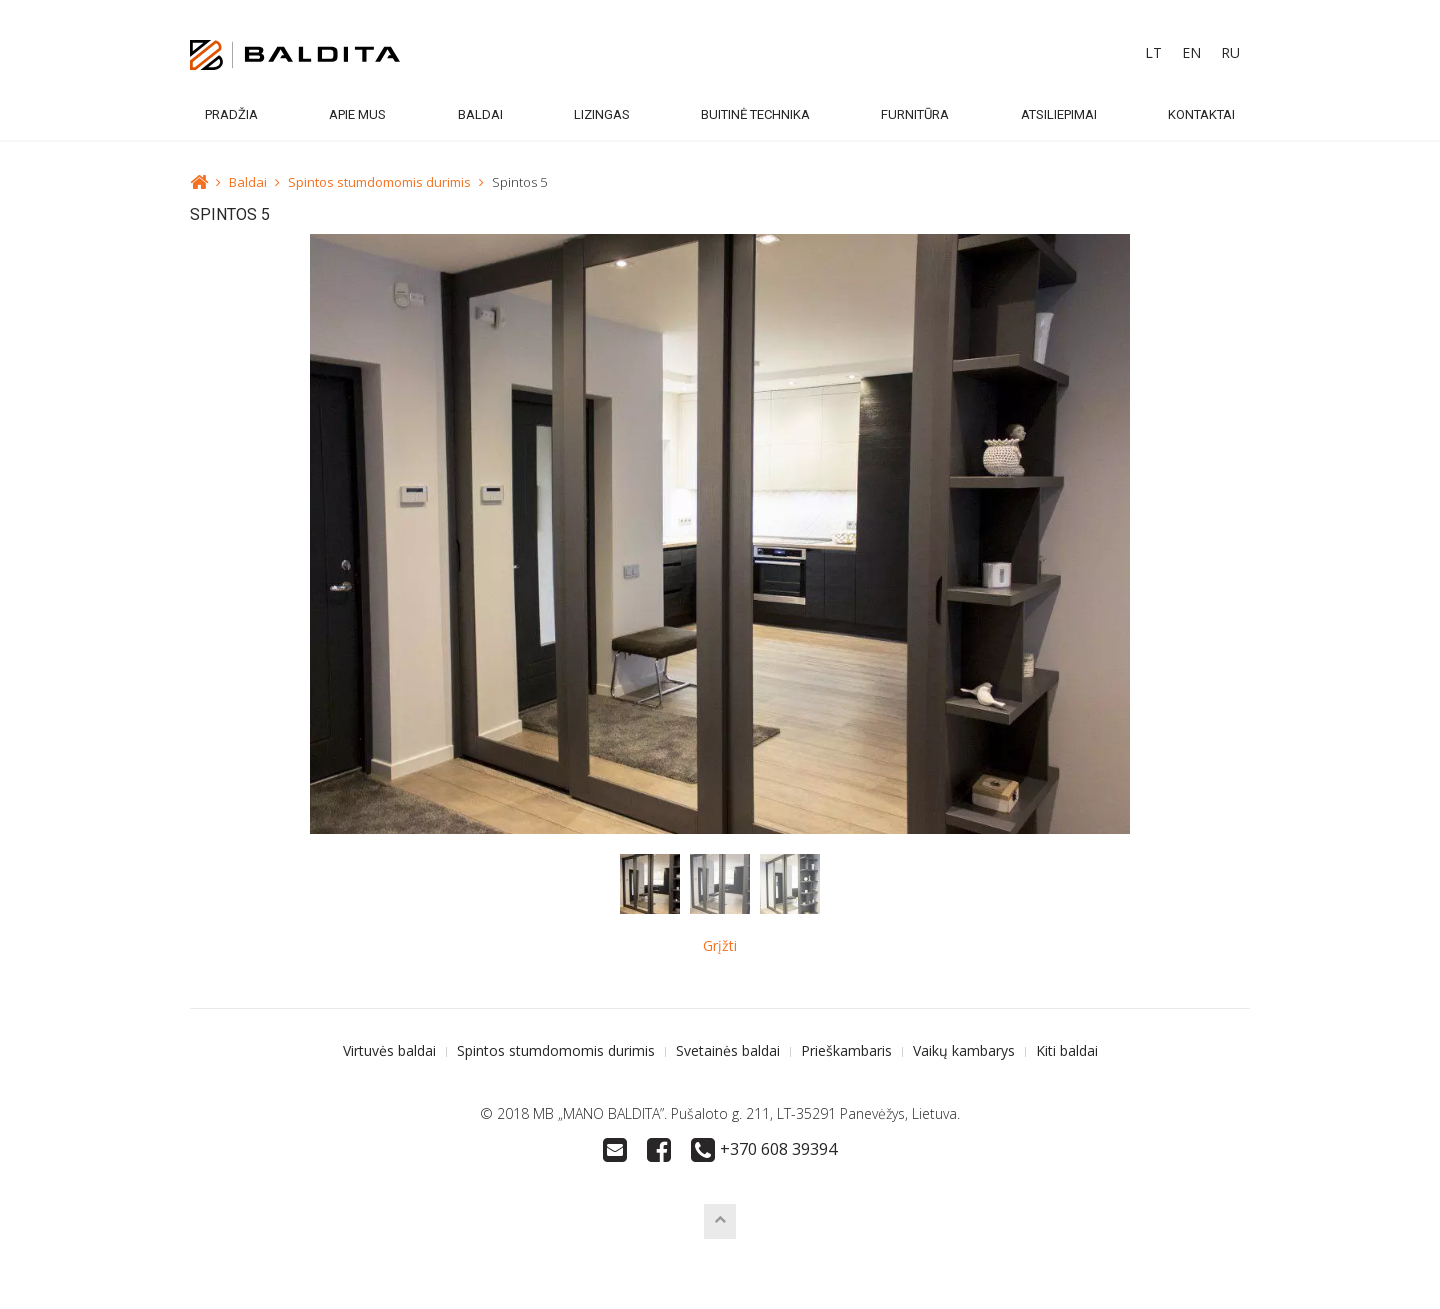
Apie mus (357, 114)
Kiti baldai (1067, 1050)
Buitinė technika (755, 114)
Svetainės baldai (728, 1050)
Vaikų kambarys (964, 1050)
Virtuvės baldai (389, 1050)
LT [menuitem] (1153, 52)
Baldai (480, 114)
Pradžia (231, 114)
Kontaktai (1201, 114)
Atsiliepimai (1059, 114)
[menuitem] (1153, 53)
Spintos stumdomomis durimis (379, 182)
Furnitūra (915, 114)
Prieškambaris (846, 1050)
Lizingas (602, 114)
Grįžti (720, 945)
